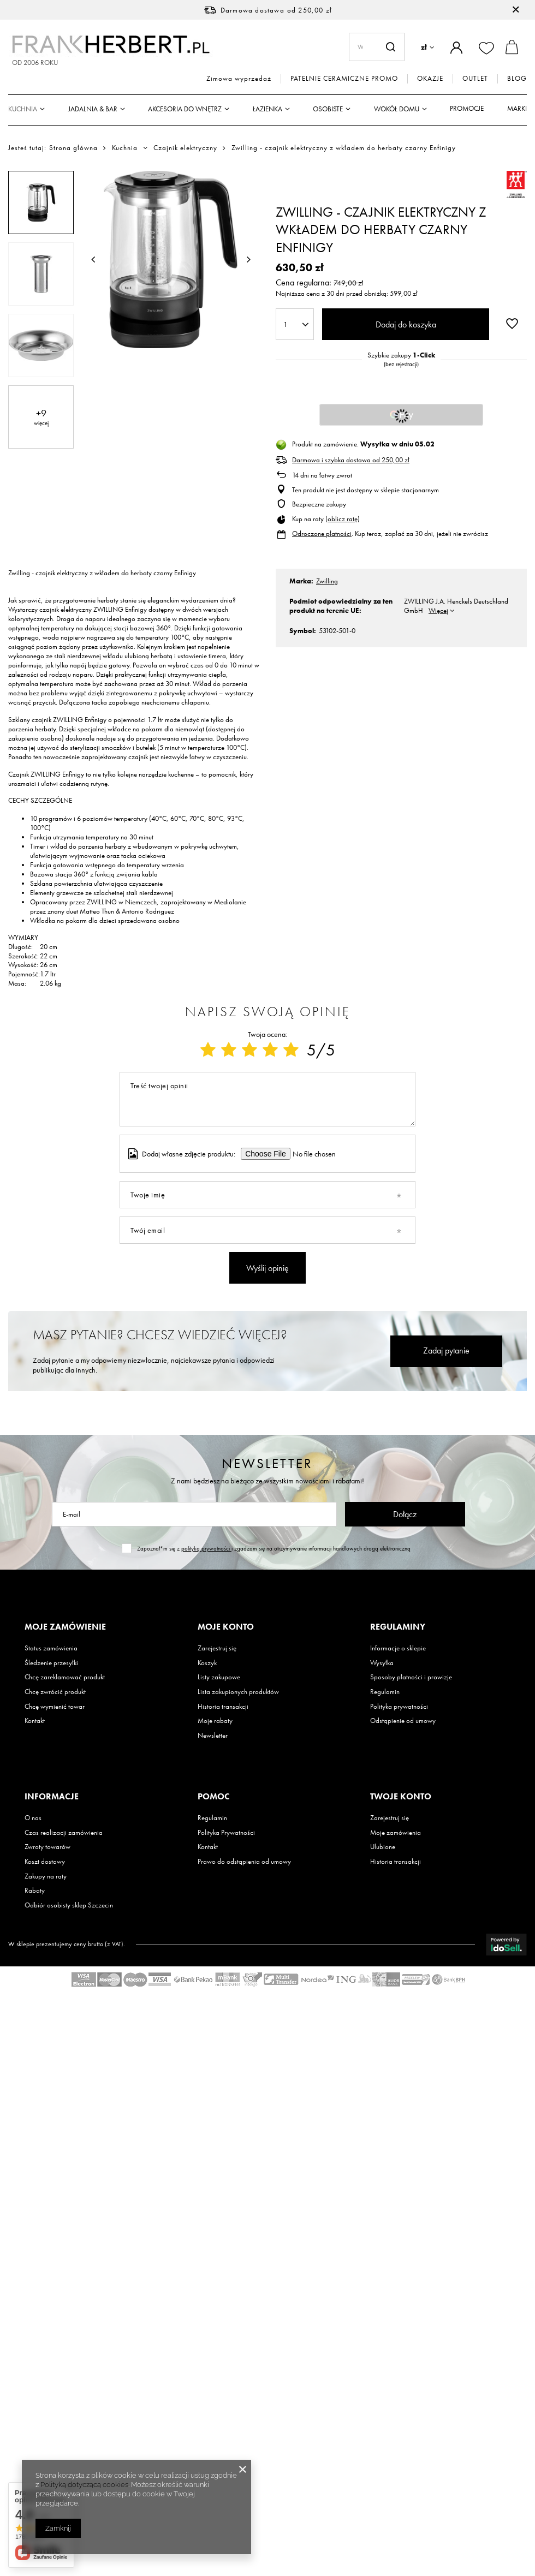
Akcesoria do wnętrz (185, 109)
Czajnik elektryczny (185, 148)
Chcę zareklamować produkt (65, 1677)
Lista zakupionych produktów (238, 1691)
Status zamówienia (51, 1648)
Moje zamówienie (65, 1626)
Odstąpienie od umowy (403, 1720)
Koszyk (207, 1663)
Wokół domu (396, 109)
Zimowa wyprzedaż (238, 78)
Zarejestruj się (217, 1648)
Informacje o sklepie (398, 1648)
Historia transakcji (223, 1706)
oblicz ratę (343, 518)
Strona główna (73, 147)
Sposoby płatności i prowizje (411, 1677)
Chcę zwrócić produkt (55, 1691)
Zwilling (327, 581)
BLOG (517, 78)
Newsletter (267, 1463)
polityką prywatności (206, 1548)
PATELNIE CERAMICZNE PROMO (344, 78)
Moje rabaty (215, 1720)
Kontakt (35, 1720)
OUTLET (475, 78)
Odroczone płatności (322, 533)
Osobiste (328, 109)
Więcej (438, 610)
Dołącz (405, 1514)
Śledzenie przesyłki (51, 1663)
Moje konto (226, 1626)
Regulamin (385, 1691)
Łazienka (267, 109)
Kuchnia (22, 109)
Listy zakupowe (219, 1677)
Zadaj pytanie (446, 1350)
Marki (517, 108)
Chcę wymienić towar (55, 1706)
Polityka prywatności (399, 1706)
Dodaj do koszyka (406, 324)
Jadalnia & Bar (92, 109)
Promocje (467, 108)
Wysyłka (382, 1663)
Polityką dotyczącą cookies (84, 2484)
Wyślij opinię (267, 1268)
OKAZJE (430, 78)
